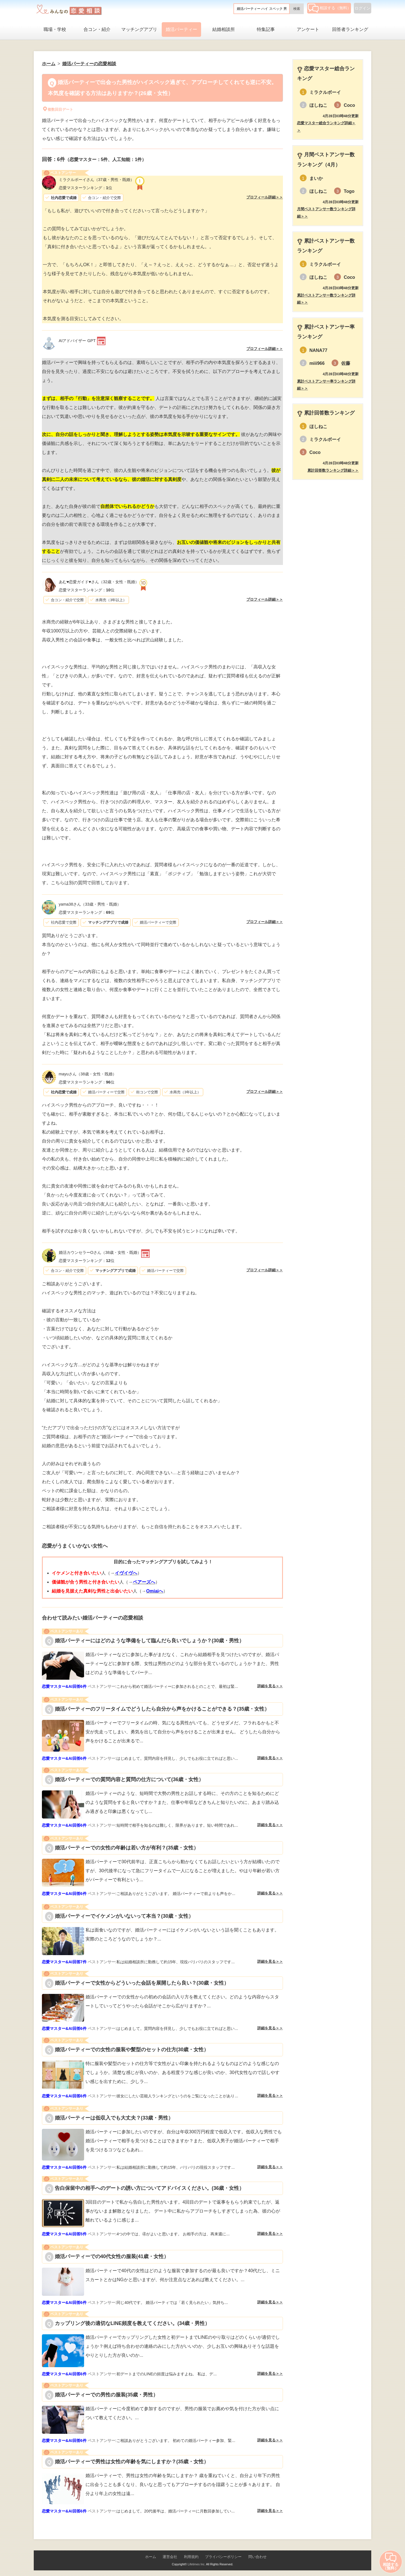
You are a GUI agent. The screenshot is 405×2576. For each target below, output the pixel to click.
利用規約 (191, 2557)
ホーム (150, 2557)
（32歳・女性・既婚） (99, 582)
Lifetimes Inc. (196, 2564)
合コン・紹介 (97, 29)
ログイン (362, 8)
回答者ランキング (350, 29)
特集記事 (266, 29)
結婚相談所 (223, 29)
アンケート (308, 29)
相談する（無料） (329, 8)
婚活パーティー (181, 29)
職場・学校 (55, 29)
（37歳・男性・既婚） (96, 179)
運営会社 (170, 2557)
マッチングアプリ (139, 29)
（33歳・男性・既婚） (90, 904)
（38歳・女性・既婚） (87, 1074)
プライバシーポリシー (223, 2557)
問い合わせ (257, 2557)
